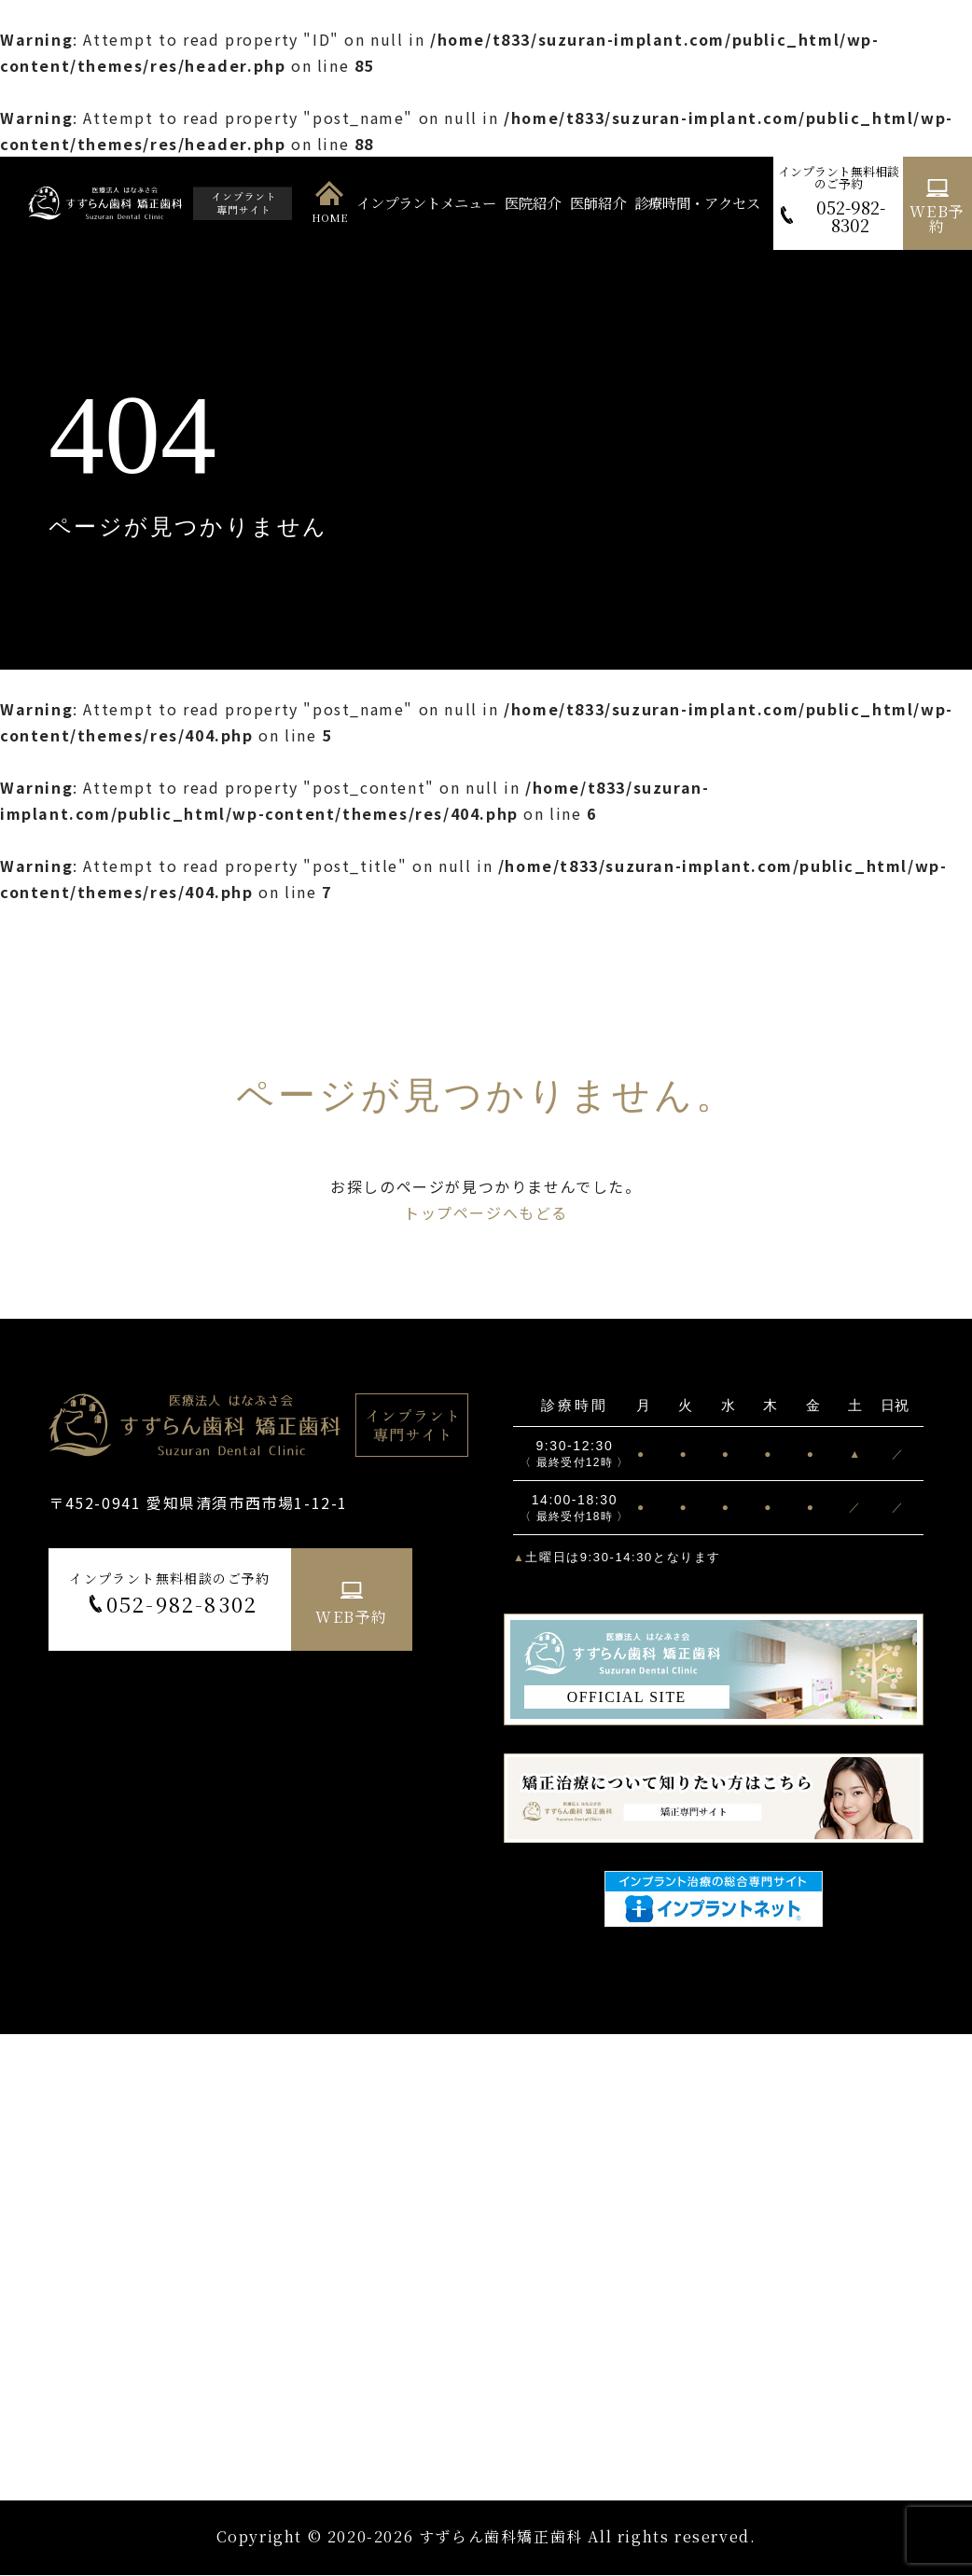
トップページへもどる (486, 1212)
